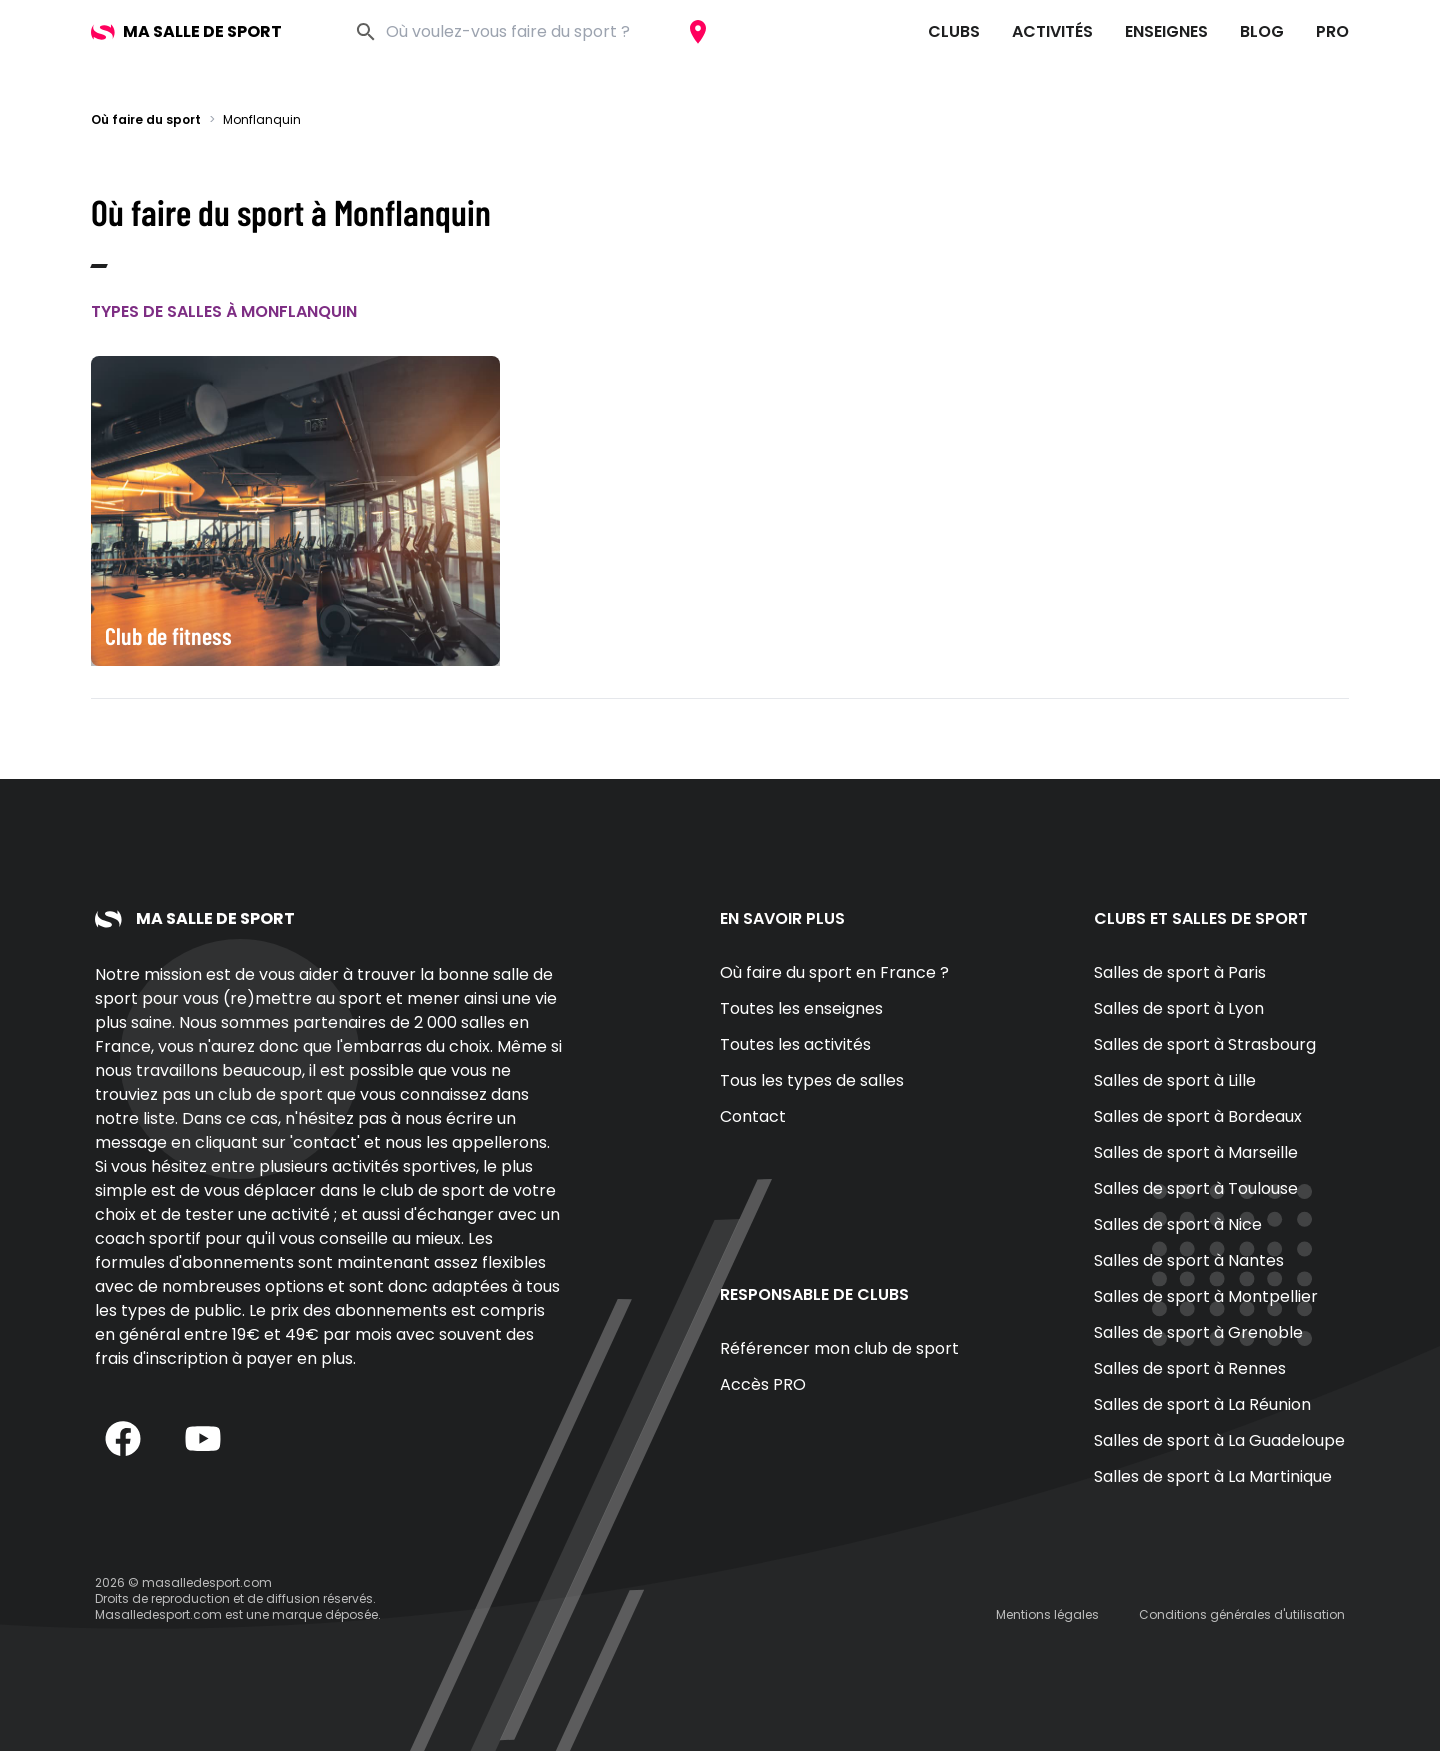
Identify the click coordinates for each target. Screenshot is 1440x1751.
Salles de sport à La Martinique (1213, 1476)
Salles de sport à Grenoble (1198, 1332)
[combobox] (530, 32)
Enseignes (1166, 31)
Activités (1052, 31)
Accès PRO (763, 1384)
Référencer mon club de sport (839, 1348)
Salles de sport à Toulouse (1196, 1188)
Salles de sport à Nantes (1189, 1260)
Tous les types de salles (812, 1080)
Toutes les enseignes (801, 1008)
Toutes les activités (795, 1044)
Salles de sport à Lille (1175, 1080)
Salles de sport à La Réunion (1202, 1404)
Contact (753, 1116)
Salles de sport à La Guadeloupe (1219, 1440)
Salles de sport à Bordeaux (1198, 1116)
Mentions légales (1047, 1614)
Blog (1262, 31)
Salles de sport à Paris (1180, 972)
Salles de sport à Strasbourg (1205, 1044)
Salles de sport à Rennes (1190, 1368)
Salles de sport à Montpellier (1206, 1296)
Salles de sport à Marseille (1196, 1152)
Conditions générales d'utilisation (1242, 1614)
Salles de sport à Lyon (1179, 1008)
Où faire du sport (146, 119)
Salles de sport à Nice (1178, 1224)
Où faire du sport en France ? (834, 972)
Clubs (954, 31)
